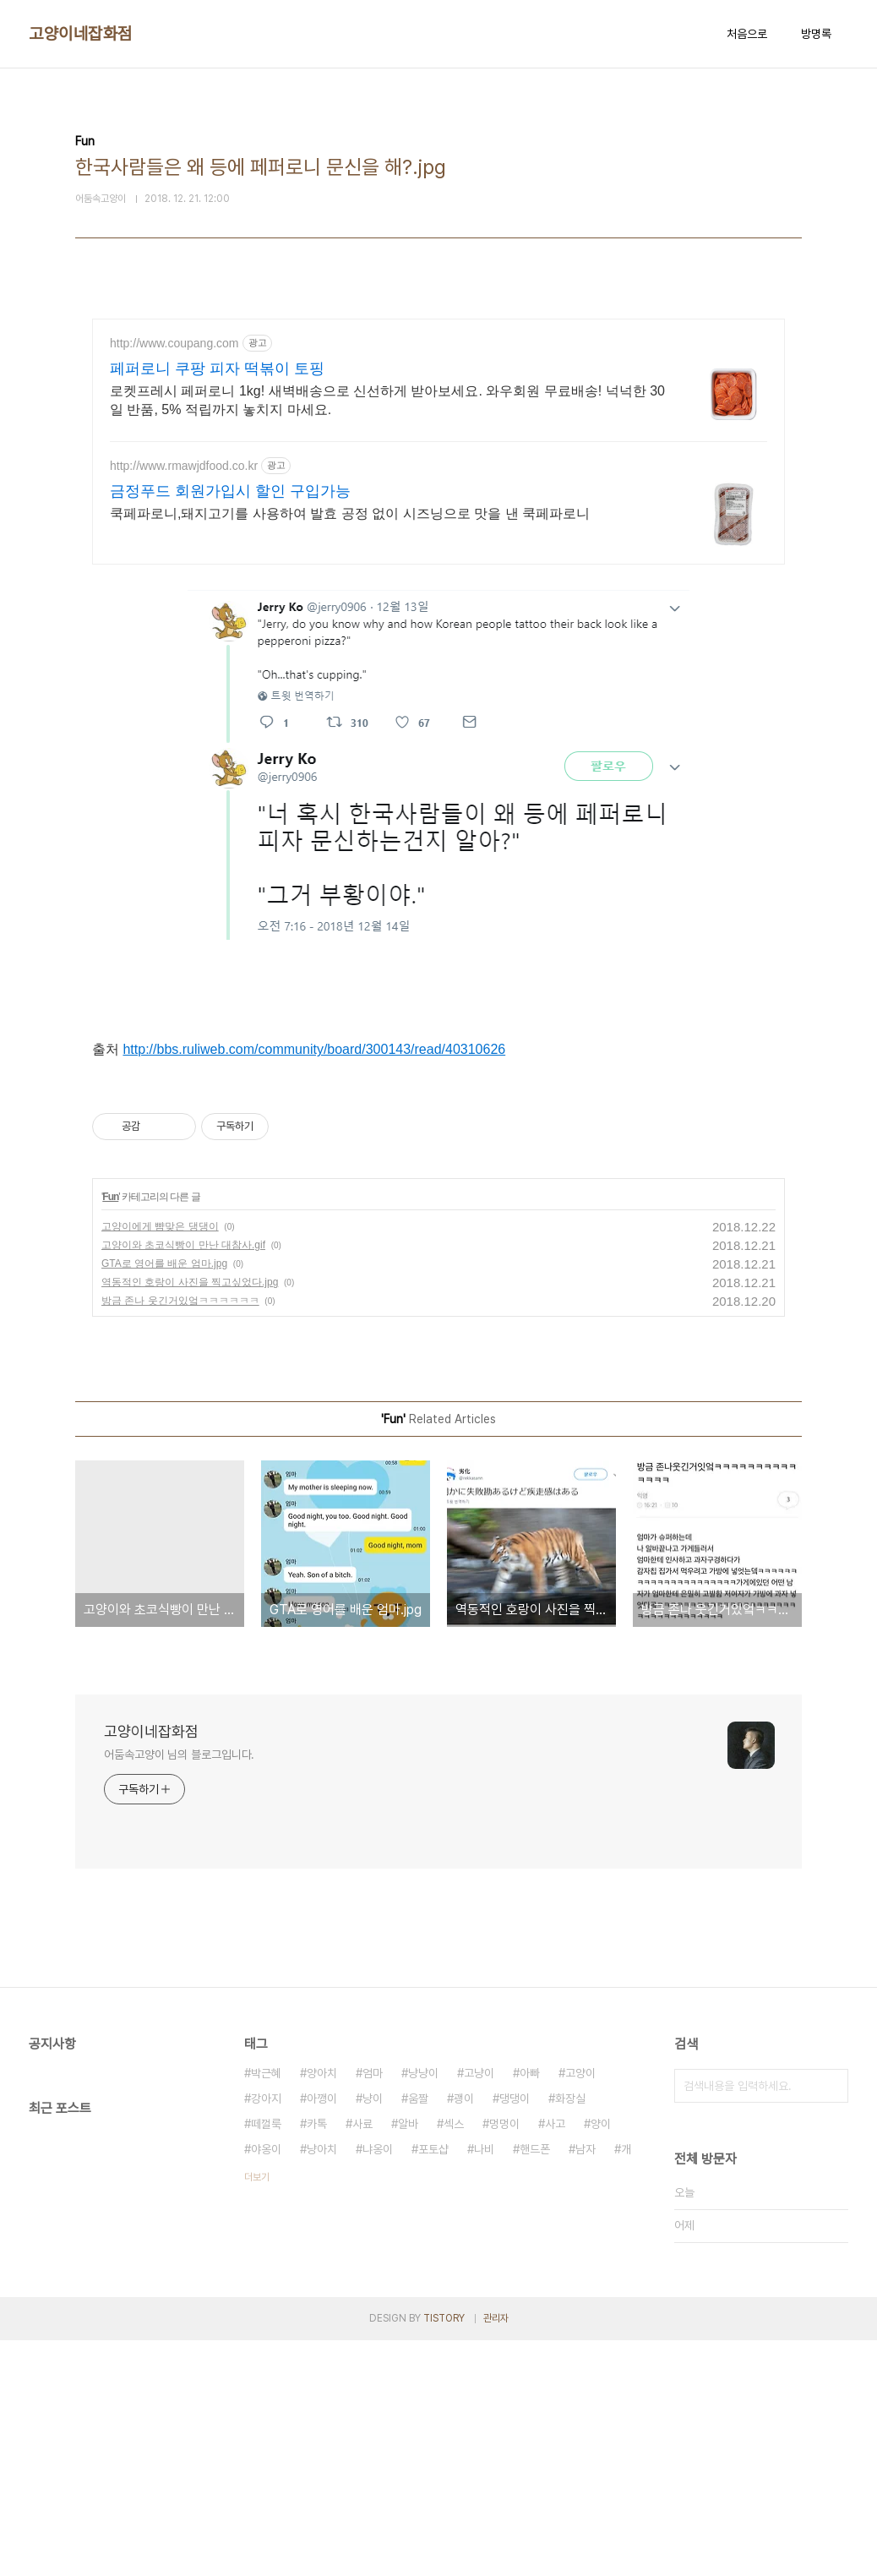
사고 (555, 2359)
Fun (110, 1432)
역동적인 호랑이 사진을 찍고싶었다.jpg (189, 1518)
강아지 (266, 2334)
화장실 (570, 2334)
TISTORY (444, 2554)
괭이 (464, 2334)
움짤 (418, 2334)
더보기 (257, 2413)
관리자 (496, 2554)
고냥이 (479, 2309)
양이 (601, 2359)
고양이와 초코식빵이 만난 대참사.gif (183, 1481)
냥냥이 (423, 2309)
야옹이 (266, 2385)
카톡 (317, 2359)
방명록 (816, 34)
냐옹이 (377, 2385)
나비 (484, 2385)
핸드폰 (535, 2385)
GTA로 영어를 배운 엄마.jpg (164, 1499)
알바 (408, 2359)
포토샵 (433, 2385)
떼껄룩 (266, 2359)
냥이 (372, 2334)
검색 (831, 2322)
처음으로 (747, 34)
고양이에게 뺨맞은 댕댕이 (160, 1462)
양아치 (322, 2309)
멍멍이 (504, 2359)
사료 (362, 2359)
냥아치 (322, 2385)
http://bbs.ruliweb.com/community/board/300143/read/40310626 (314, 1167)
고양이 (580, 2309)
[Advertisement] (438, 466)
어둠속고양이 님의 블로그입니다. (179, 1990)
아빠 (530, 2309)
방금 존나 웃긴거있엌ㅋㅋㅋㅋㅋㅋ (180, 1536)
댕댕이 (514, 2334)
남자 (585, 2385)
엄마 (372, 2309)
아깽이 (322, 2334)
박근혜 (266, 2309)
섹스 (454, 2359)
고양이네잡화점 (81, 34)
